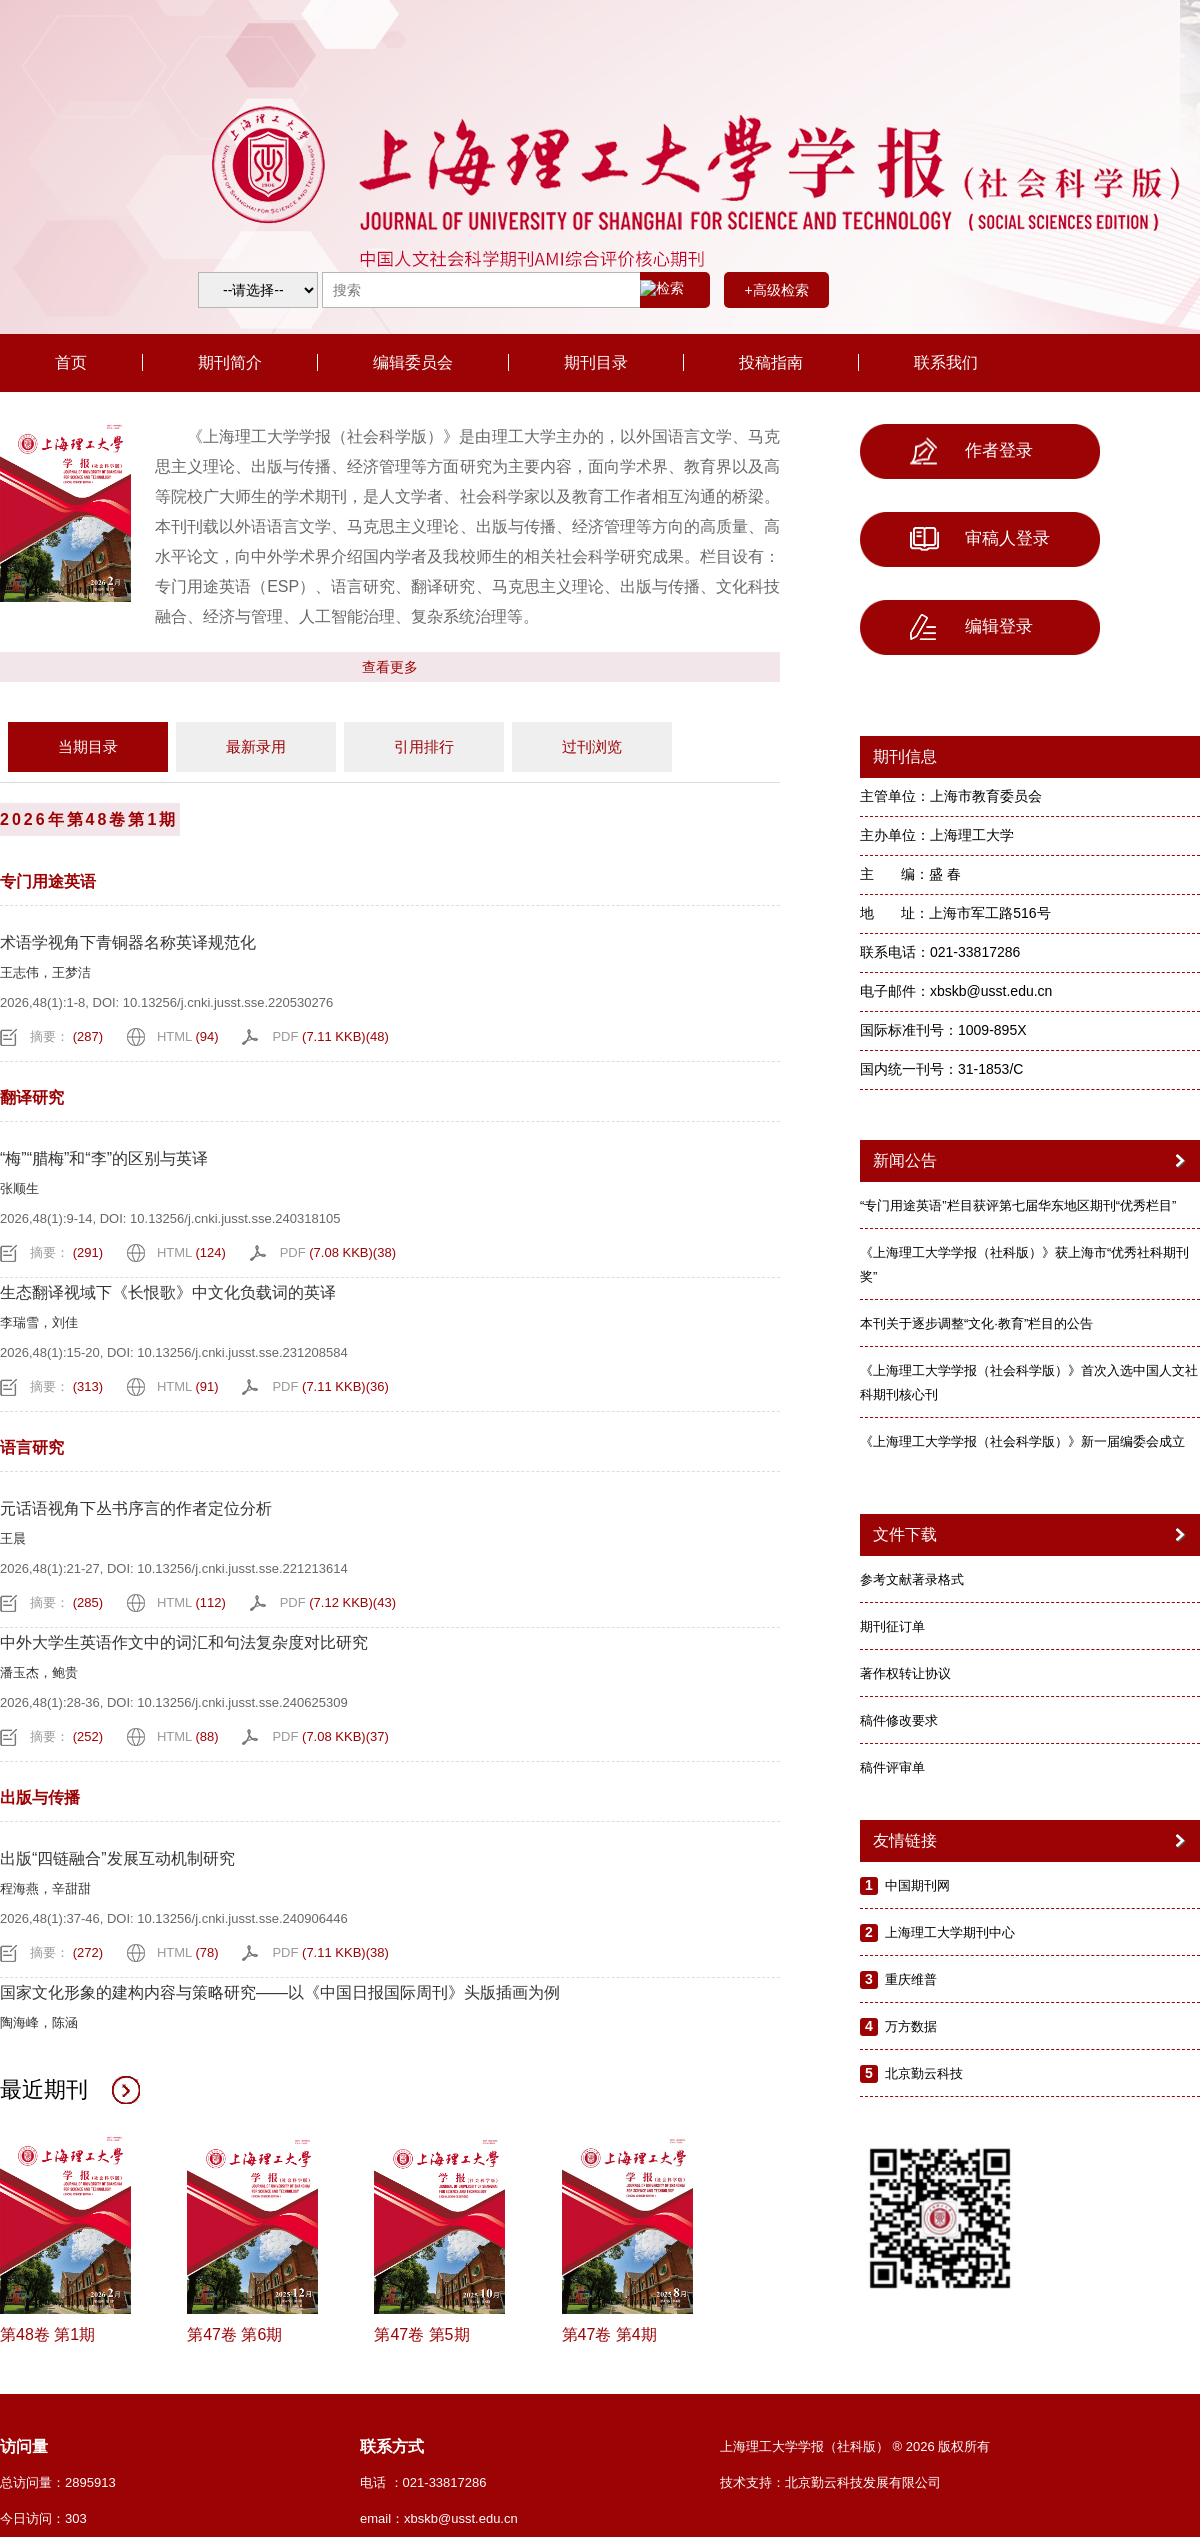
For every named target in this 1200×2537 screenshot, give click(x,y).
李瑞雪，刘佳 (39, 1322)
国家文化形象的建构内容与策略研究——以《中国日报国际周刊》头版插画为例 (280, 1992)
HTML (188, 1036)
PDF (330, 1036)
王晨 (13, 1538)
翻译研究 (32, 1097)
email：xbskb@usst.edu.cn (439, 2518)
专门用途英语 (48, 881)
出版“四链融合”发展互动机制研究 (117, 1858)
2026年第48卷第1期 (89, 819)
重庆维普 (911, 1979)
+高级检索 (776, 290)
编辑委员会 (413, 362)
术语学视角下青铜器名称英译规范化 (128, 942)
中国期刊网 (917, 1885)
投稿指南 (771, 362)
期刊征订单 (892, 1626)
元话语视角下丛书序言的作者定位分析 (136, 1508)
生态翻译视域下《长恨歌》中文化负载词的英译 (168, 1292)
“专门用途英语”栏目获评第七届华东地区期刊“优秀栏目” (1018, 1205)
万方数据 (911, 2026)
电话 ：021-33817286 (423, 2482)
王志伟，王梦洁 (45, 972)
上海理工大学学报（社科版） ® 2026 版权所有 (855, 2446)
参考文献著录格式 (912, 1579)
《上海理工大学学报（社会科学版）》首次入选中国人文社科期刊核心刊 (1029, 1382)
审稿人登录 (980, 539)
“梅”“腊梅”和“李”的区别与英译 (104, 1158)
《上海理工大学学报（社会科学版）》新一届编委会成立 (1022, 1441)
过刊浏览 (592, 746)
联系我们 (946, 362)
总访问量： (58, 2482)
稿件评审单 (892, 1767)
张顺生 (19, 1188)
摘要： (66, 1036)
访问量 (24, 2446)
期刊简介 (230, 362)
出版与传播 (40, 1797)
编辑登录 (971, 627)
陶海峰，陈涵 (39, 2022)
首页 (71, 362)
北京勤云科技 (924, 2073)
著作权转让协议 (905, 1673)
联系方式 (392, 2446)
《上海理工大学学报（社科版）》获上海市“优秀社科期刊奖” (1024, 1264)
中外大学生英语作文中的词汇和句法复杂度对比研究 (184, 1642)
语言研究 (32, 1447)
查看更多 (390, 667)
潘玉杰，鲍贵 (39, 1672)
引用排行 (424, 746)
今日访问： (43, 2518)
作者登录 (971, 451)
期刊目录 (596, 362)
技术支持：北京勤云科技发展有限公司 (830, 2482)
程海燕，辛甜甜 (45, 1888)
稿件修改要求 (899, 1720)
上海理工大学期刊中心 (950, 1932)
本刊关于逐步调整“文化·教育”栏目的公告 (976, 1323)
